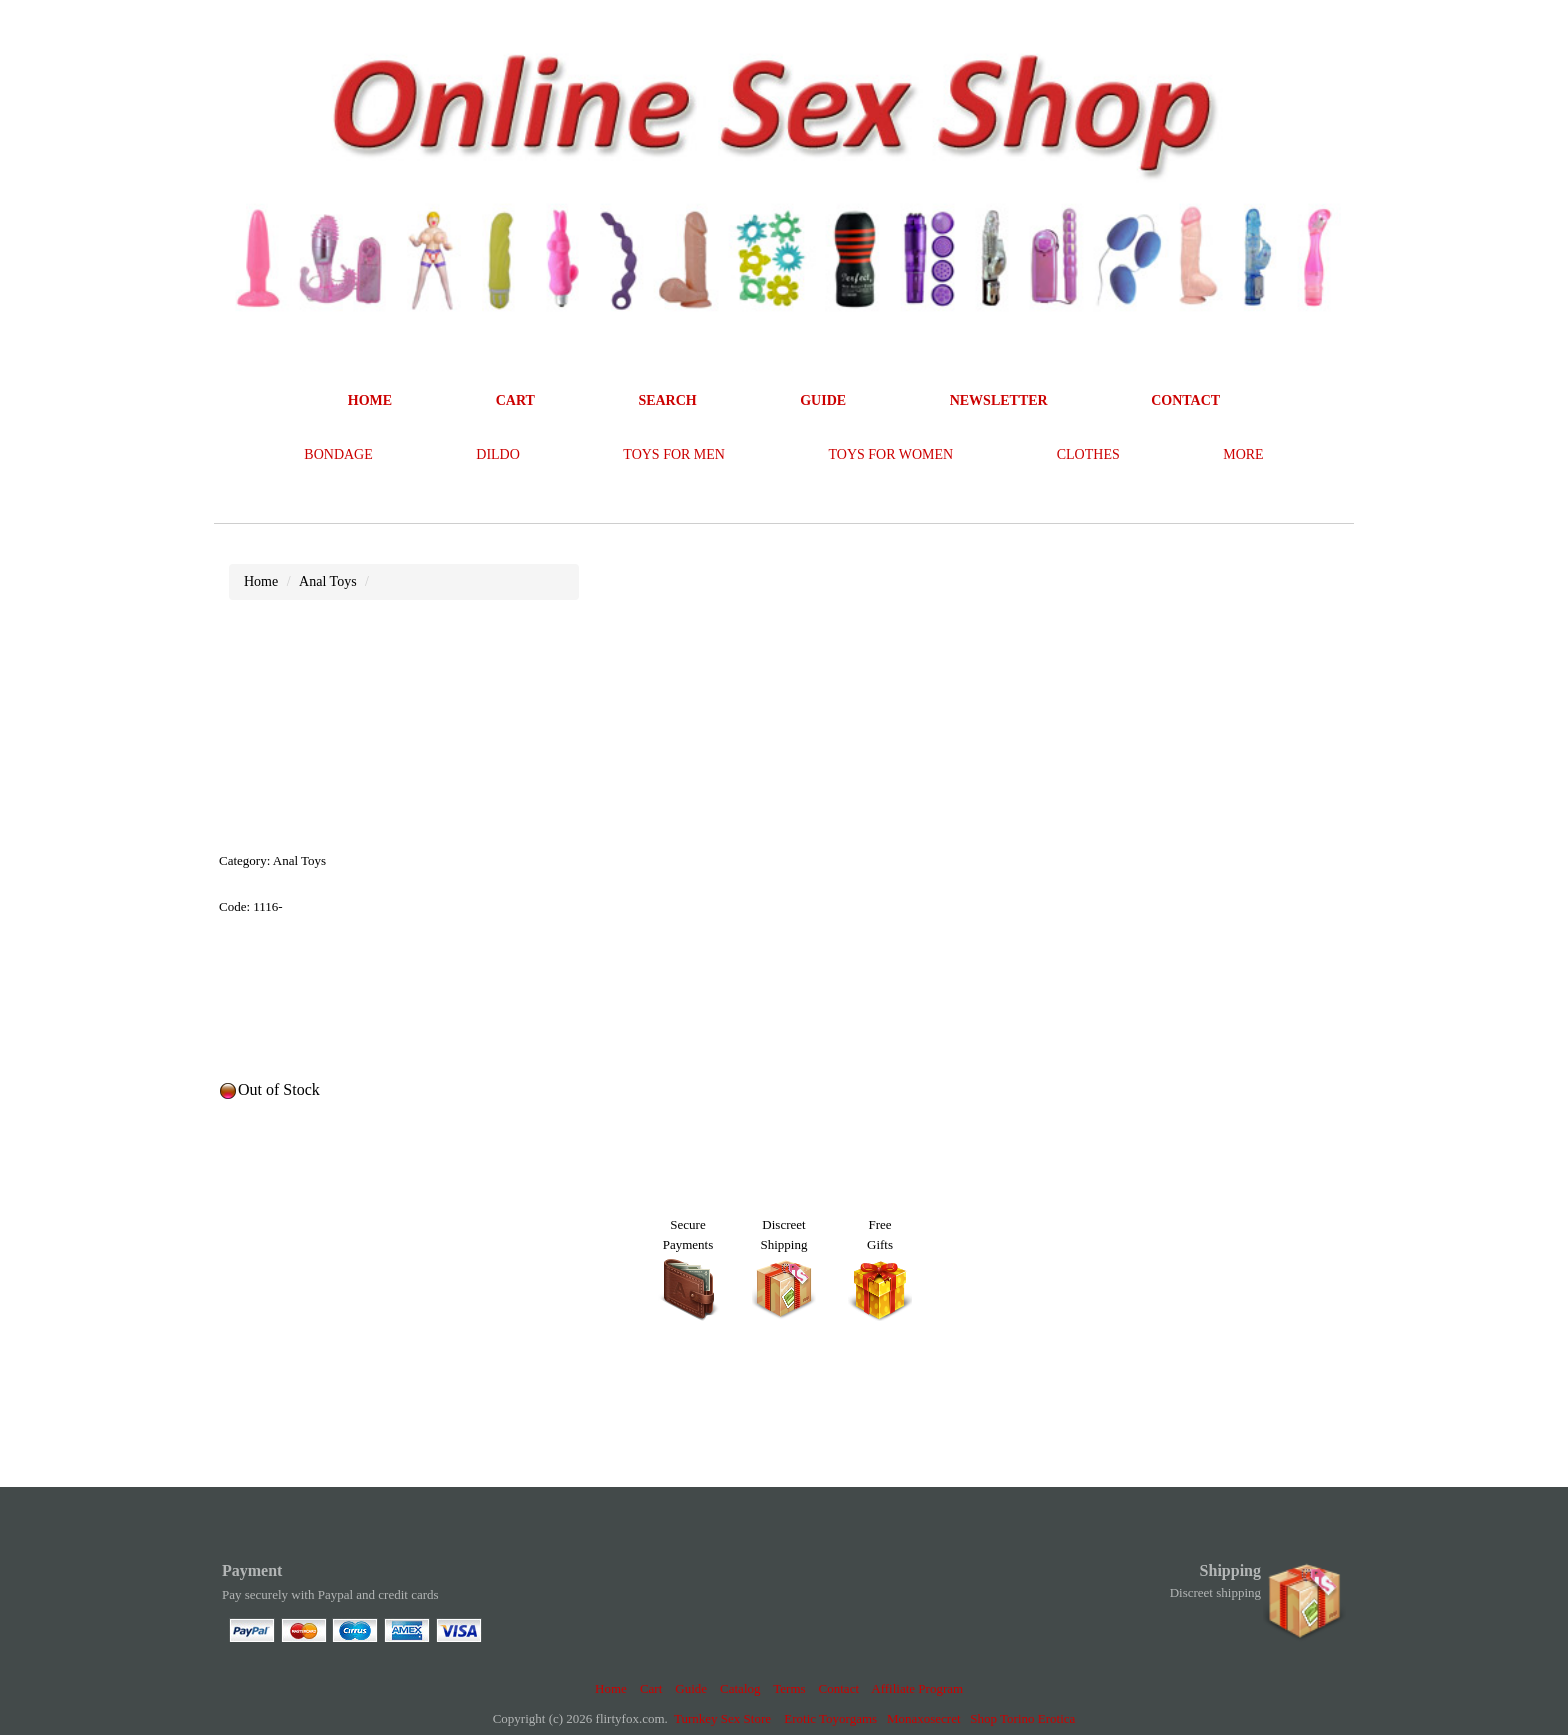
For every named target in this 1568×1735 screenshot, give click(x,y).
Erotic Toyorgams (830, 1718)
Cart (651, 1688)
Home (611, 1688)
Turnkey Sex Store (722, 1718)
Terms (789, 1688)
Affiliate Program (917, 1688)
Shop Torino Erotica (1022, 1718)
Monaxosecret (924, 1718)
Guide (691, 1688)
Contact (839, 1688)
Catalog (740, 1688)
